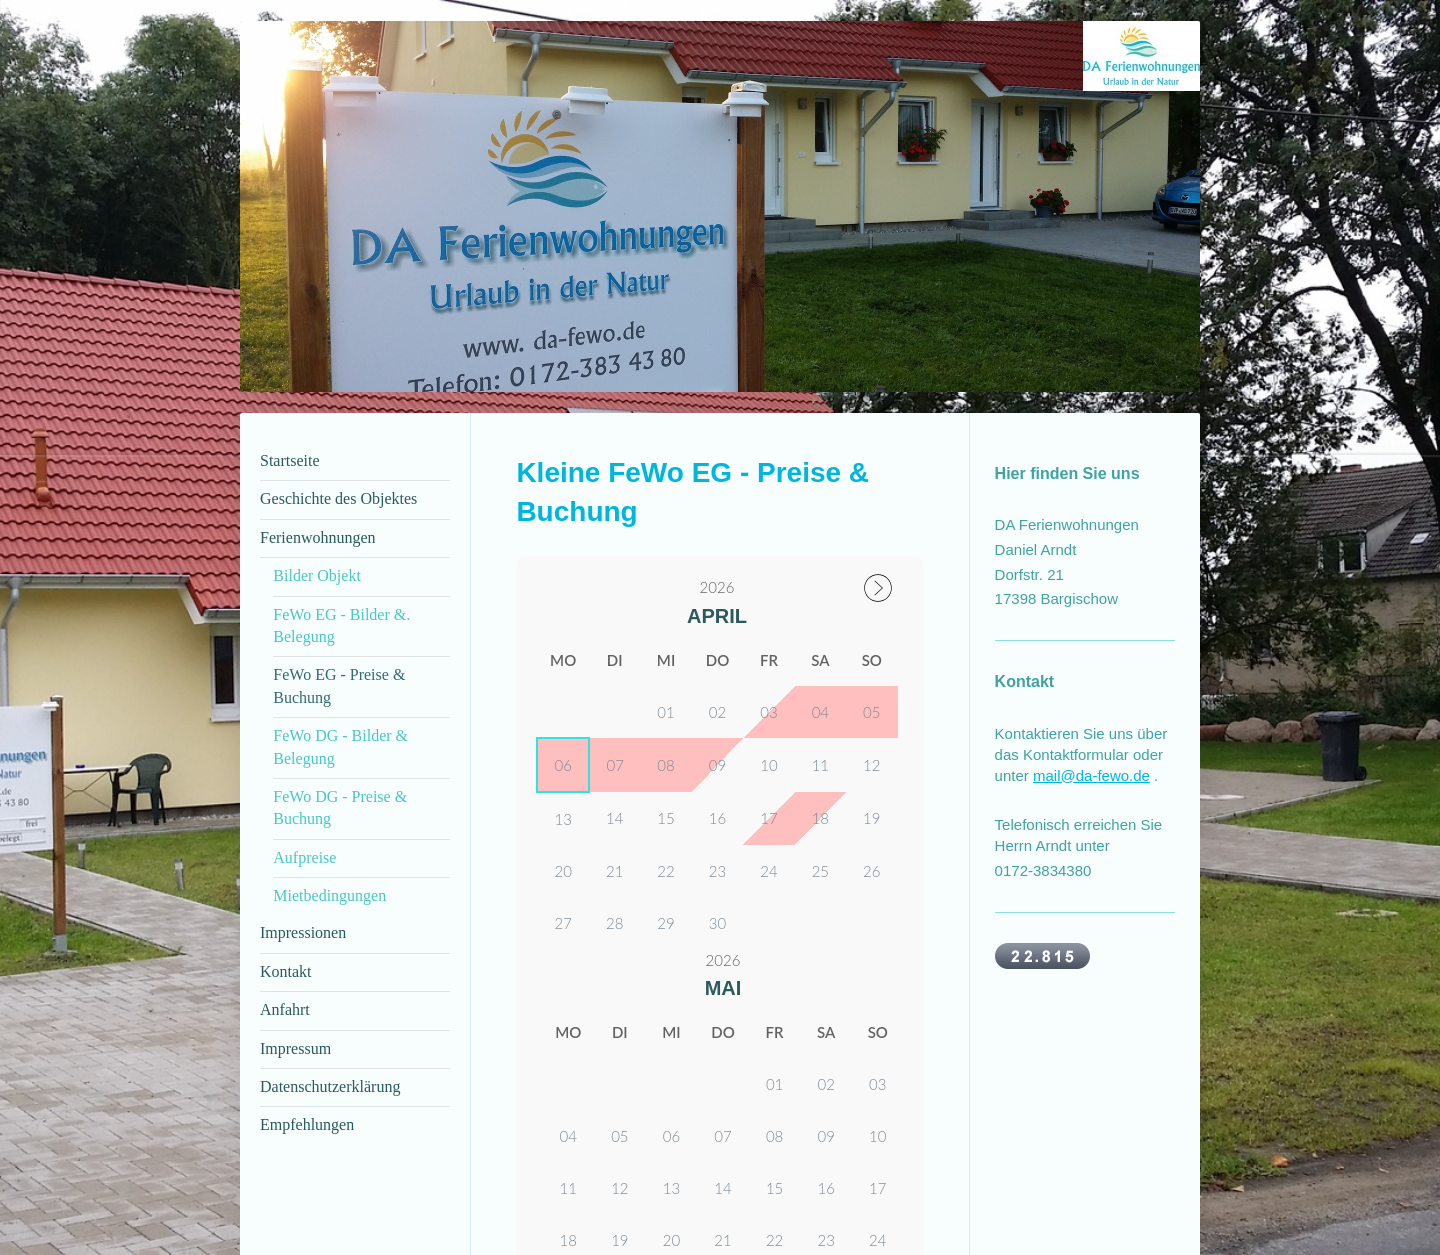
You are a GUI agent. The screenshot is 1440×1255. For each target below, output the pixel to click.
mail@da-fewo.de (1091, 775)
